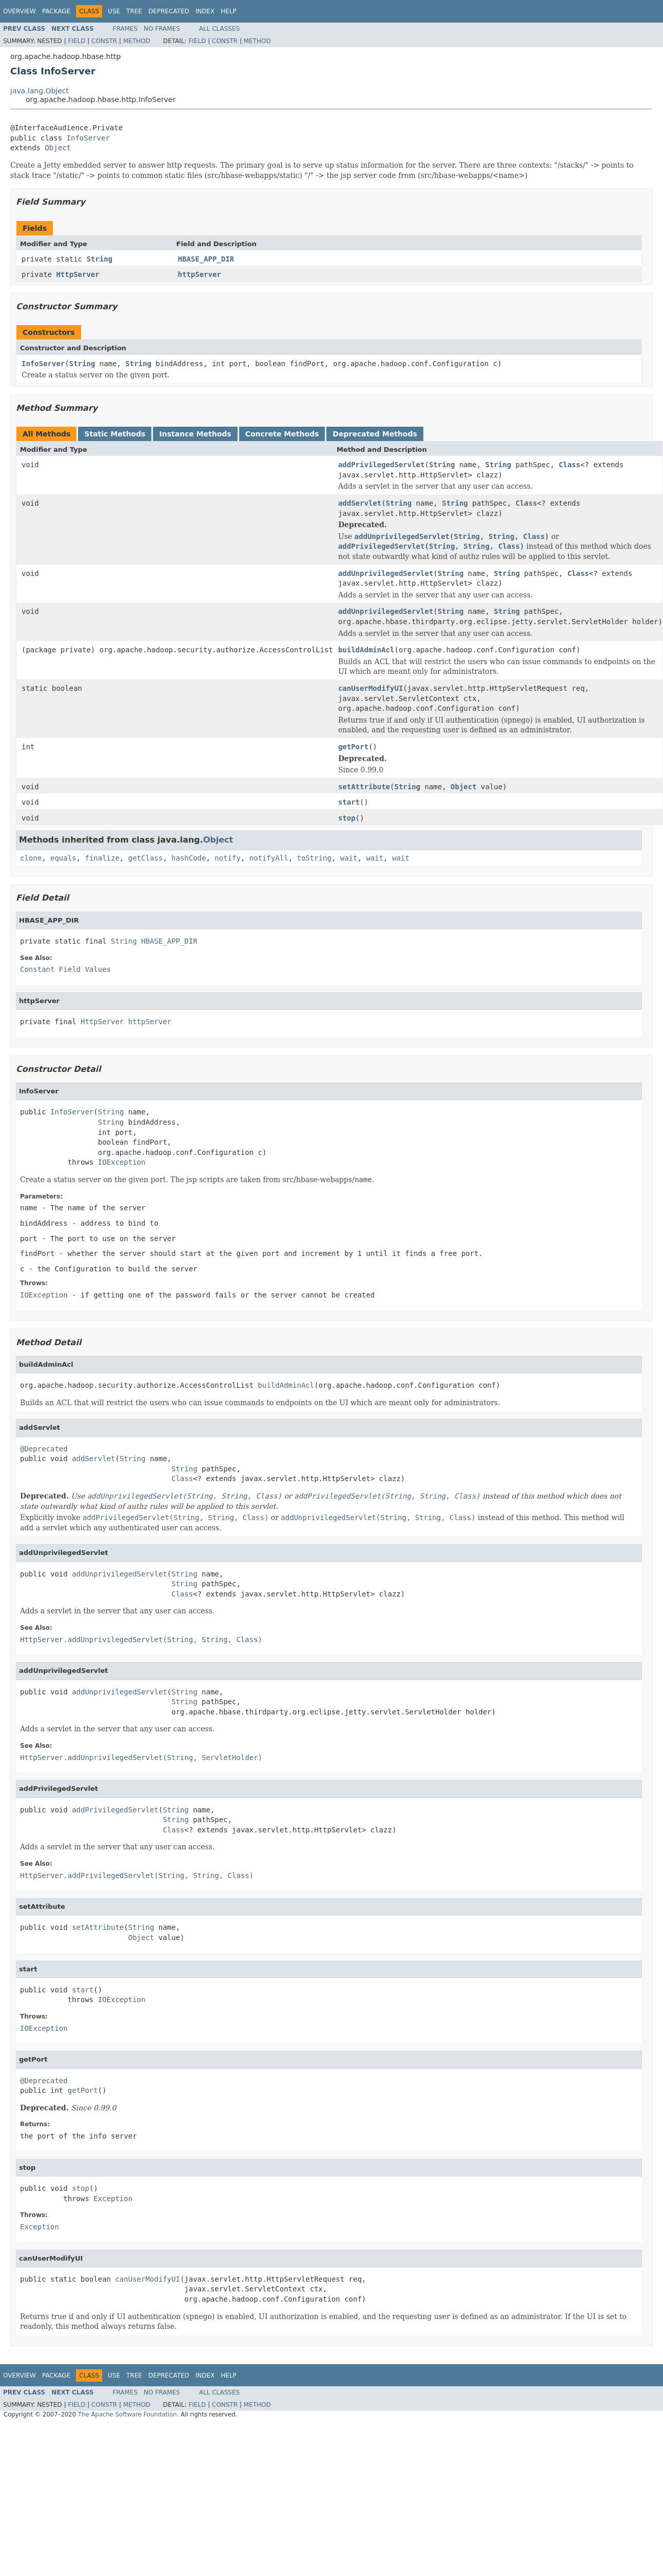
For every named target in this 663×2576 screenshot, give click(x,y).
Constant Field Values (65, 969)
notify (228, 858)
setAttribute (364, 787)
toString (314, 858)
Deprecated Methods (375, 434)
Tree (134, 11)
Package (56, 11)
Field (76, 41)
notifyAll (268, 858)
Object (58, 148)
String (99, 259)
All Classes (219, 28)
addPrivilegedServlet (381, 465)
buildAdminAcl (366, 650)
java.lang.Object (39, 91)
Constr (104, 41)
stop (347, 818)
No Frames (162, 28)
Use (114, 11)
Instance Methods (195, 434)
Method (136, 41)
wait (349, 858)
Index (205, 11)
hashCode (188, 858)
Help (229, 11)
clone (31, 858)
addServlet (359, 503)
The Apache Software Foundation (127, 2414)
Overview (19, 11)
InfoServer (88, 138)
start (349, 802)
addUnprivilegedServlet (385, 573)
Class (569, 465)
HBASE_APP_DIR (206, 259)
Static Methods (114, 434)
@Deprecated (44, 1449)
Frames (125, 28)
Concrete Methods (282, 434)
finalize (102, 858)
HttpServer (77, 274)
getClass (145, 858)
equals (63, 858)
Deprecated (168, 11)
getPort (353, 747)
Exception (112, 2198)
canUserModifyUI (370, 688)
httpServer (199, 274)
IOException (122, 1162)
